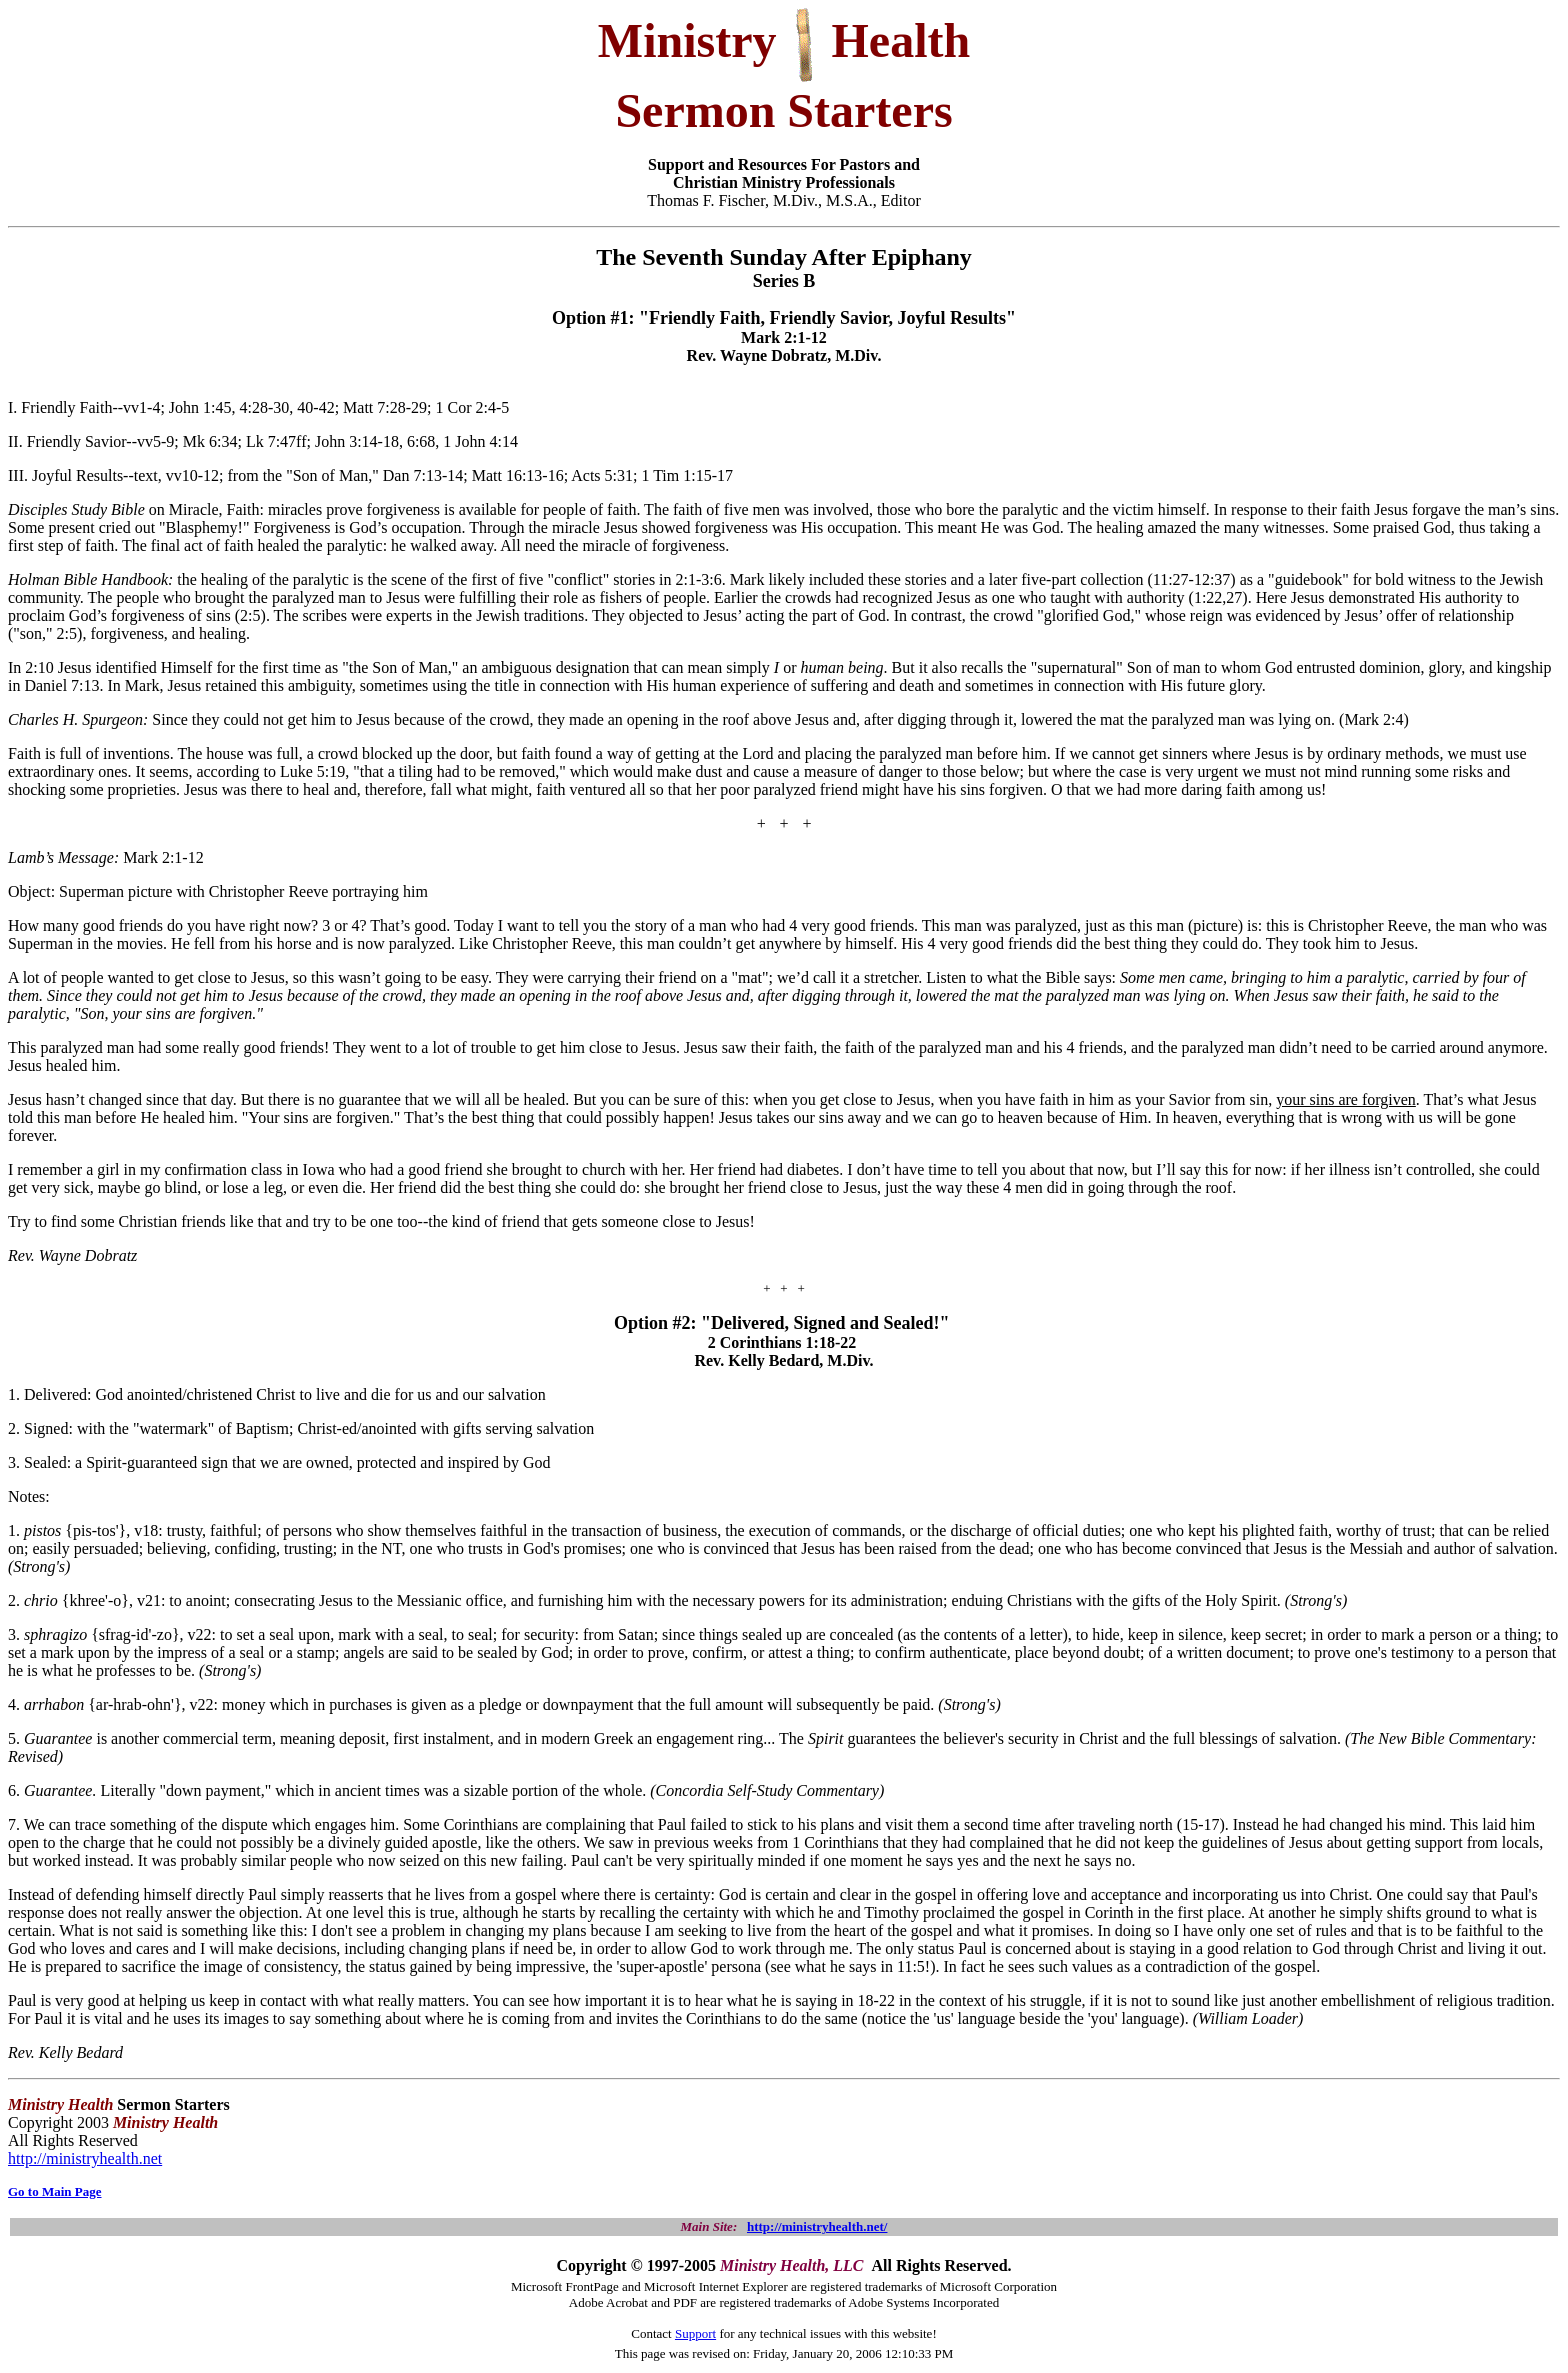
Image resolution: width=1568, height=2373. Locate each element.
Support (695, 2333)
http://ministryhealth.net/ (817, 2226)
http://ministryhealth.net (85, 2158)
